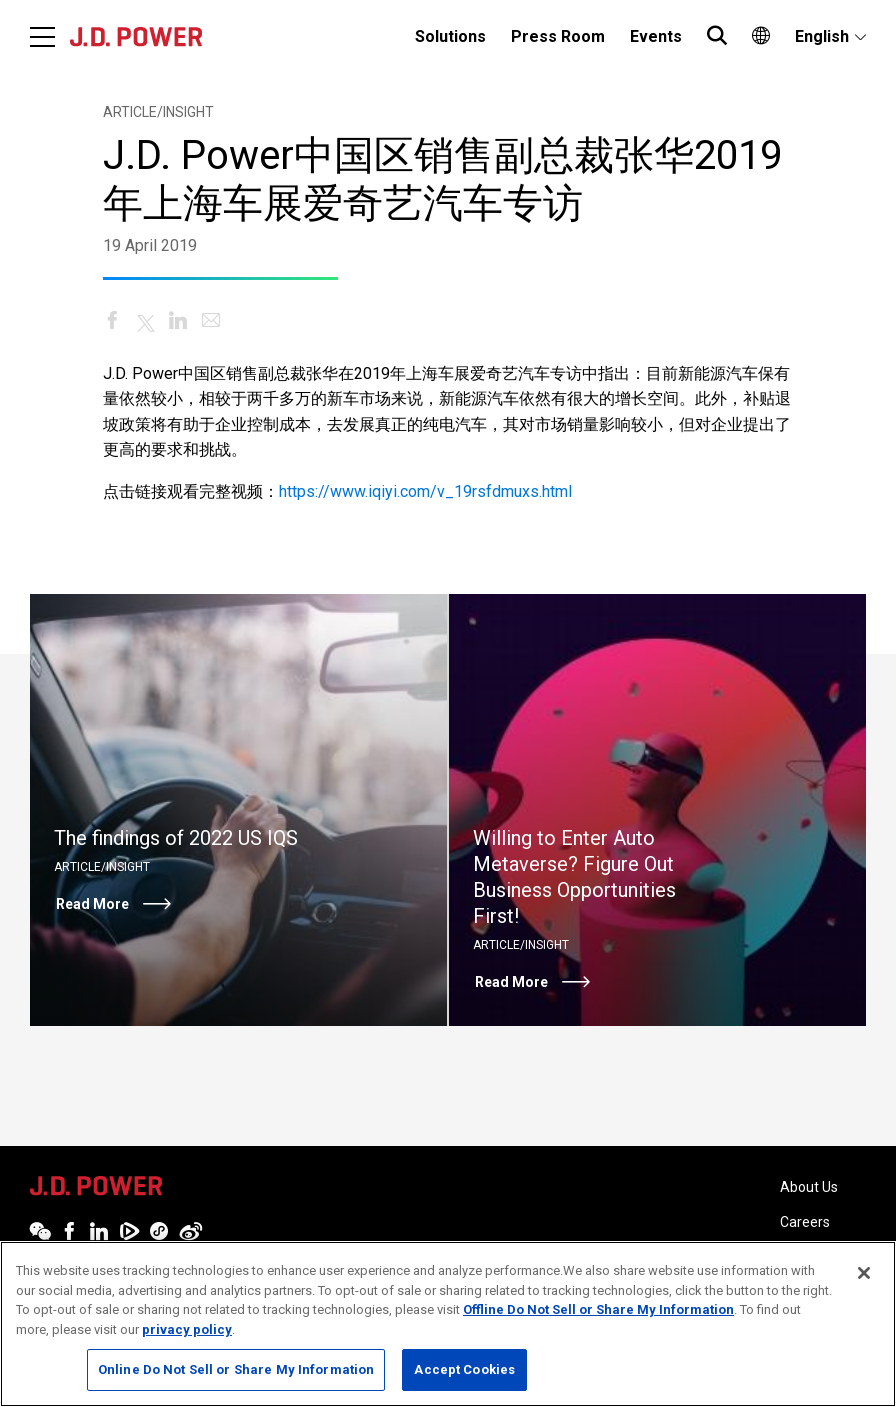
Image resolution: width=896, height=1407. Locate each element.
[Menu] (42, 37)
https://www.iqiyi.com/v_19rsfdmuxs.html (425, 491)
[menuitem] (450, 37)
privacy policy (187, 1329)
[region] (448, 1324)
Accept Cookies (464, 1369)
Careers (805, 1222)
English (822, 36)
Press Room (558, 36)
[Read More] (238, 810)
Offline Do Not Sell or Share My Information (598, 1309)
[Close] (864, 1273)
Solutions (450, 36)
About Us (809, 1187)
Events (656, 36)
